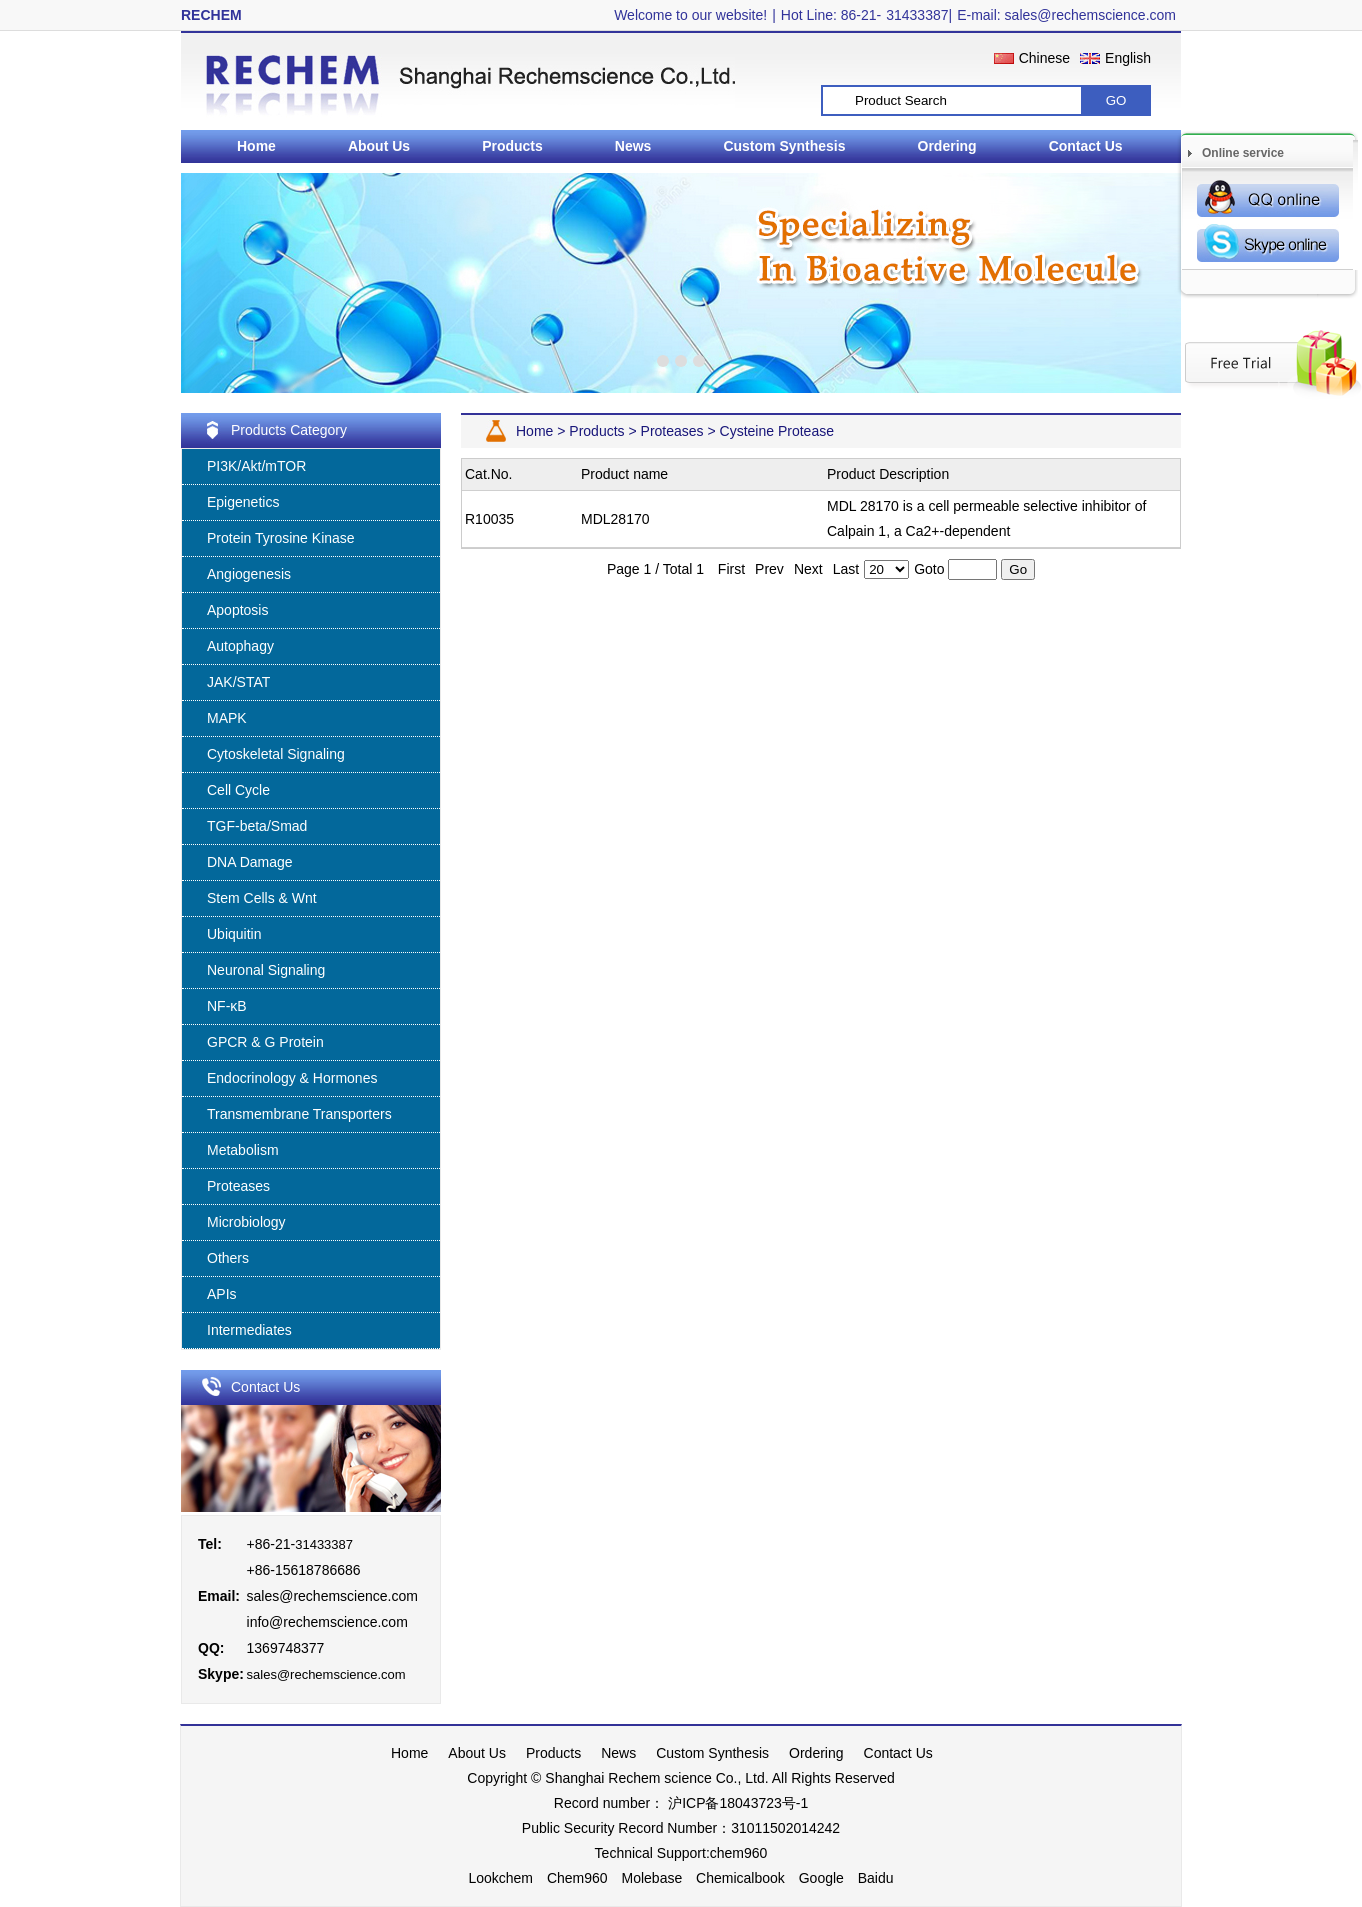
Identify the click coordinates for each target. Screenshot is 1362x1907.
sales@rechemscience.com (332, 1596)
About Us (379, 146)
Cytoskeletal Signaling (276, 754)
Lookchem (500, 1878)
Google (821, 1878)
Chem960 (577, 1878)
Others (228, 1258)
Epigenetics (243, 502)
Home (256, 146)
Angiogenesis (249, 574)
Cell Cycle (238, 790)
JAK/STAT (238, 682)
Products (512, 146)
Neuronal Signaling (266, 970)
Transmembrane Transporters (299, 1114)
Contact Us (1086, 146)
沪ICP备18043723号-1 (736, 1803)
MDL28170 (615, 519)
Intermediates (249, 1330)
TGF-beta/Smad (257, 826)
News (633, 146)
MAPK (227, 718)
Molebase (652, 1878)
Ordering (947, 146)
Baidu (876, 1878)
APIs (222, 1294)
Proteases (238, 1186)
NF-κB (227, 1006)
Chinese (1044, 58)
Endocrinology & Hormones (292, 1078)
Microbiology (246, 1222)
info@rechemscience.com (327, 1622)
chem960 (739, 1853)
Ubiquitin (234, 934)
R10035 (489, 519)
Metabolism (243, 1150)
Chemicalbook (740, 1878)
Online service (1243, 153)
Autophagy (240, 646)
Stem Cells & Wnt (262, 898)
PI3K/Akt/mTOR (256, 466)
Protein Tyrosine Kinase (281, 538)
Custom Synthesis (784, 146)
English (1128, 58)
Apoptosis (237, 610)
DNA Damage (250, 862)
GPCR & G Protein (265, 1042)
